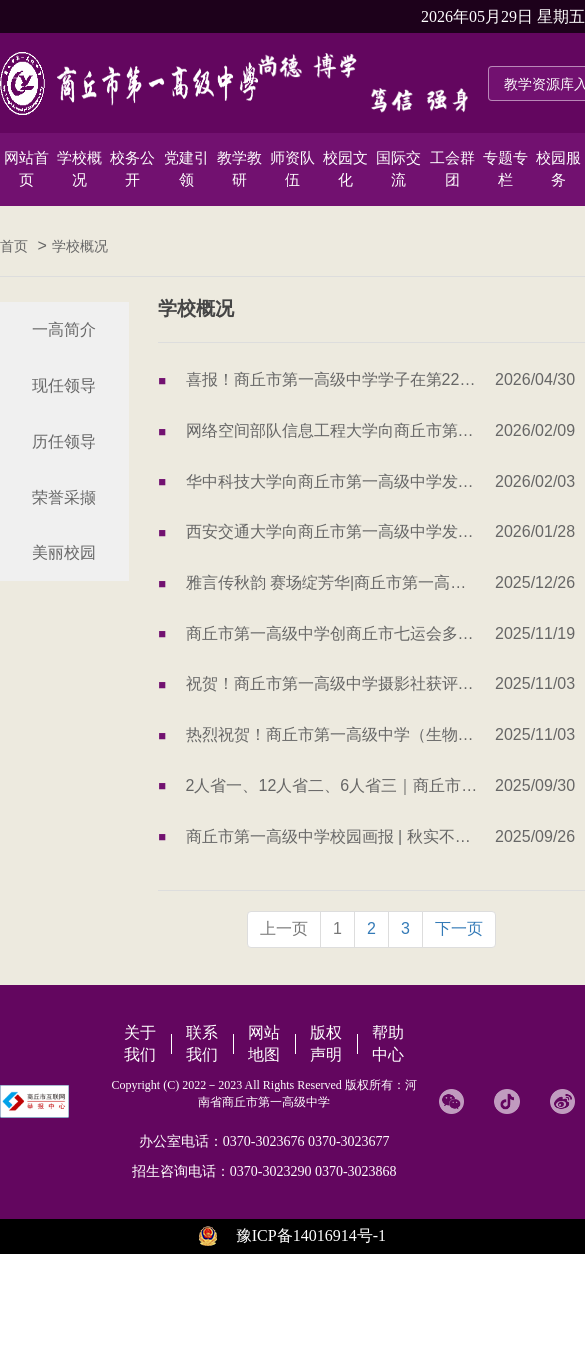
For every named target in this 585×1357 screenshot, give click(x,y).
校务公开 (132, 168)
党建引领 (186, 168)
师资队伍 (292, 168)
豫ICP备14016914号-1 (311, 1235)
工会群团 (452, 168)
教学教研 (239, 168)
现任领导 (64, 385)
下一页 (459, 928)
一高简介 (64, 329)
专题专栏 (505, 168)
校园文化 (345, 168)
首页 (14, 246)
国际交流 (398, 168)
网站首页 (26, 168)
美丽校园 (64, 552)
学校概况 (79, 168)
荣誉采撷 (64, 497)
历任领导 (64, 441)
